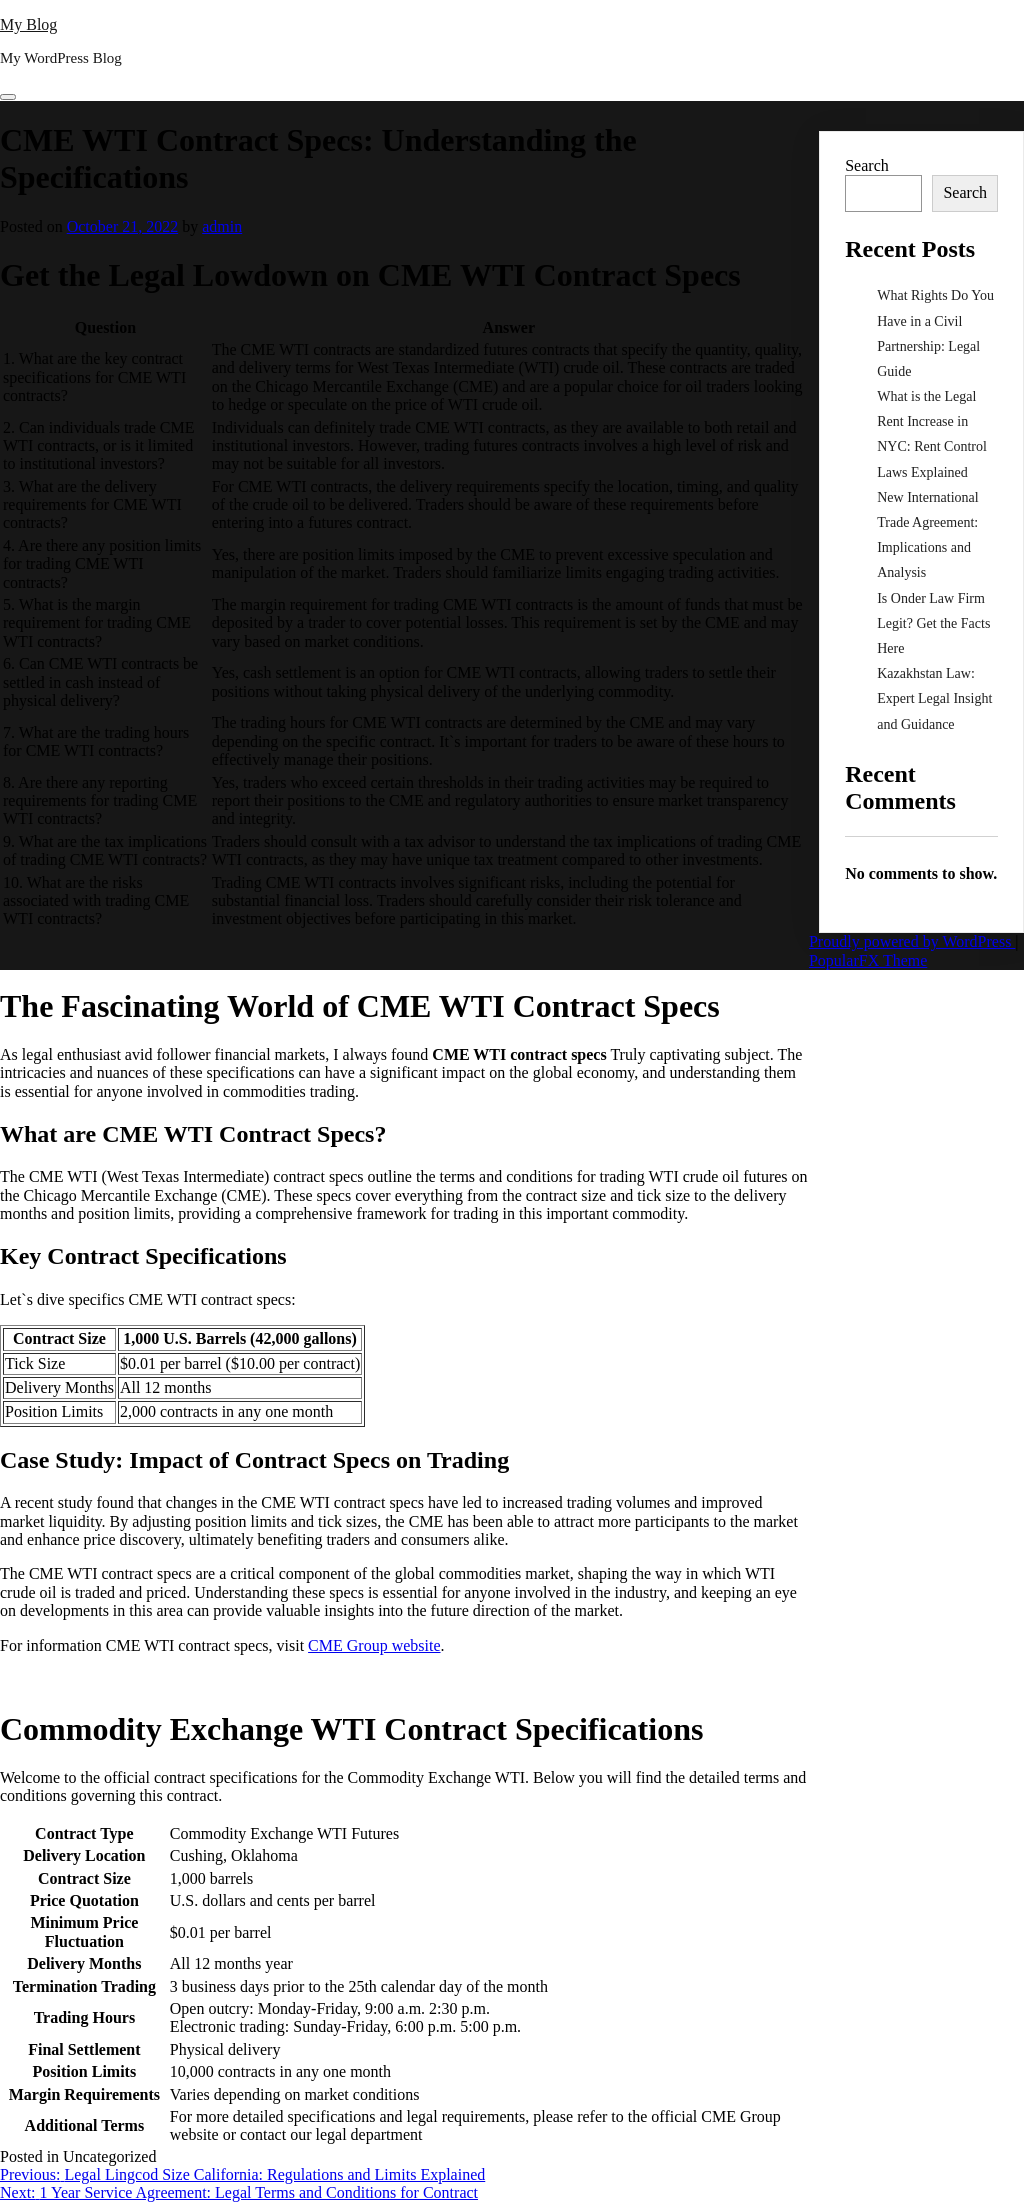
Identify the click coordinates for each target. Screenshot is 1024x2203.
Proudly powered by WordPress (912, 941)
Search (867, 165)
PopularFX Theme (868, 960)
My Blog (28, 24)
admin (222, 226)
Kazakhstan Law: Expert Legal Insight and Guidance (934, 698)
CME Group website (374, 1645)
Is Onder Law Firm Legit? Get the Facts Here (933, 623)
